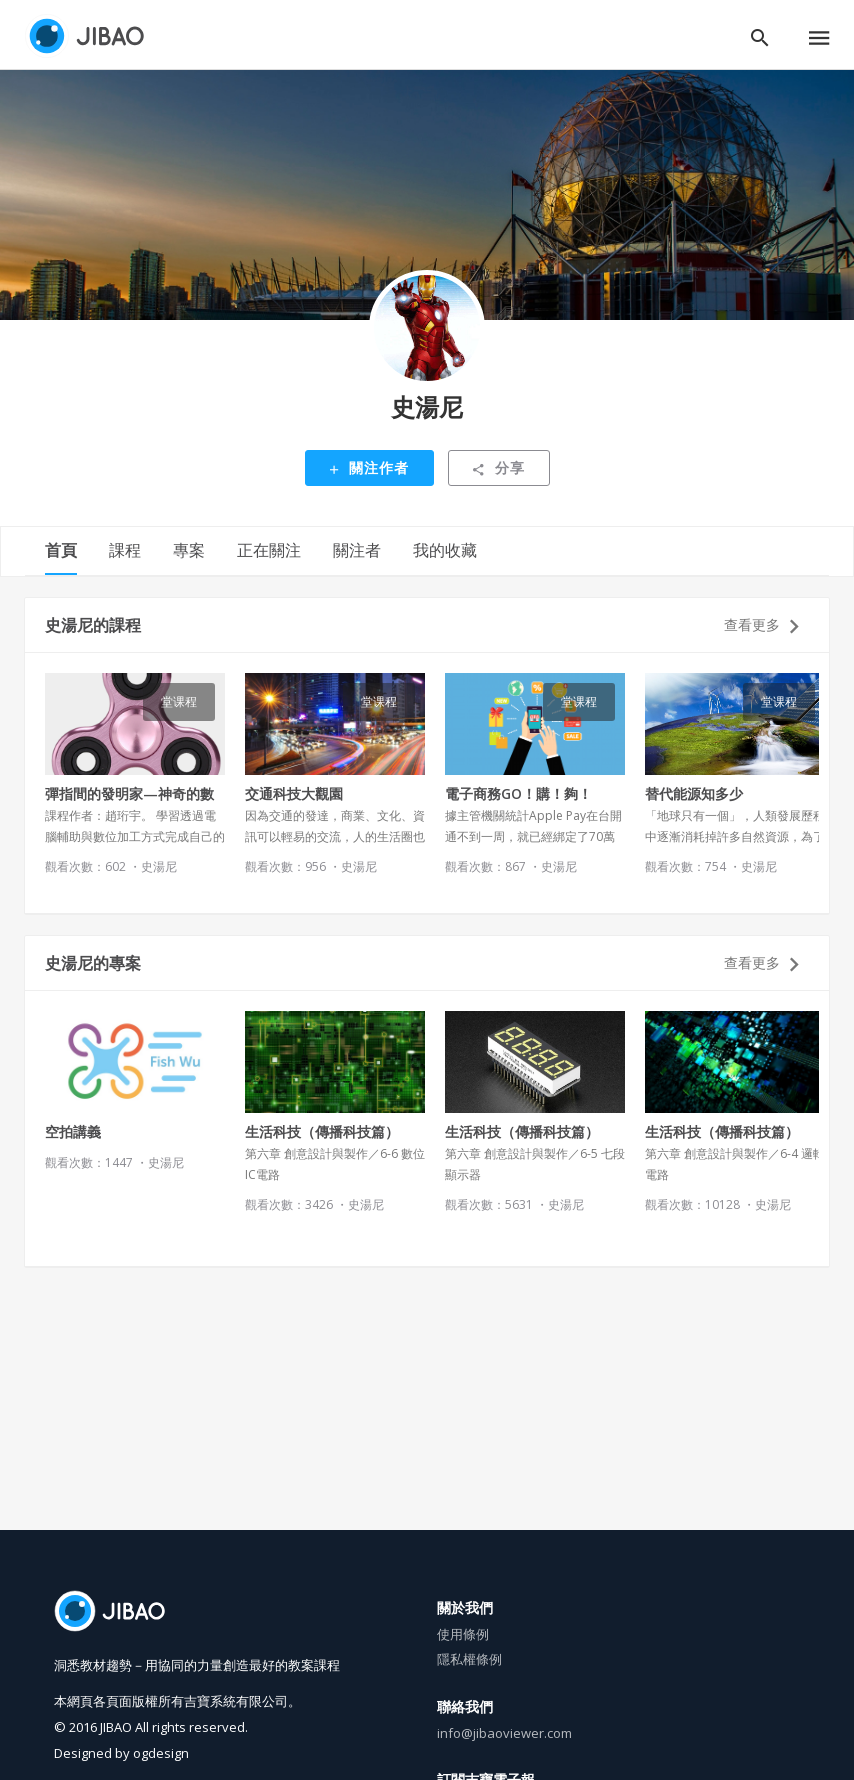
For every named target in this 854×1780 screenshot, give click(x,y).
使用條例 (463, 1634)
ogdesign (161, 1753)
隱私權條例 (469, 1659)
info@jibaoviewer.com (504, 1733)
